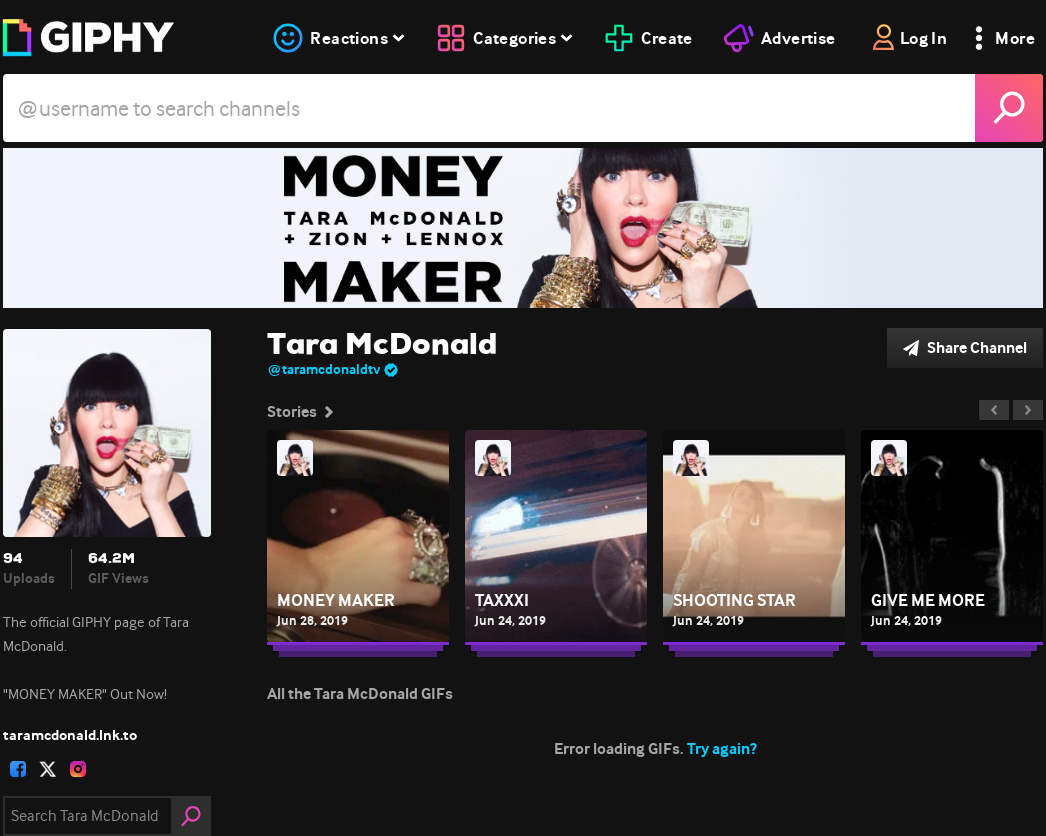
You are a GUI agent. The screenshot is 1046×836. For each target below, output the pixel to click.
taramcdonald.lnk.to (70, 735)
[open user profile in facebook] (18, 769)
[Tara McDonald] (523, 228)
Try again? (722, 748)
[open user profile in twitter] (48, 769)
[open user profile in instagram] (78, 769)
